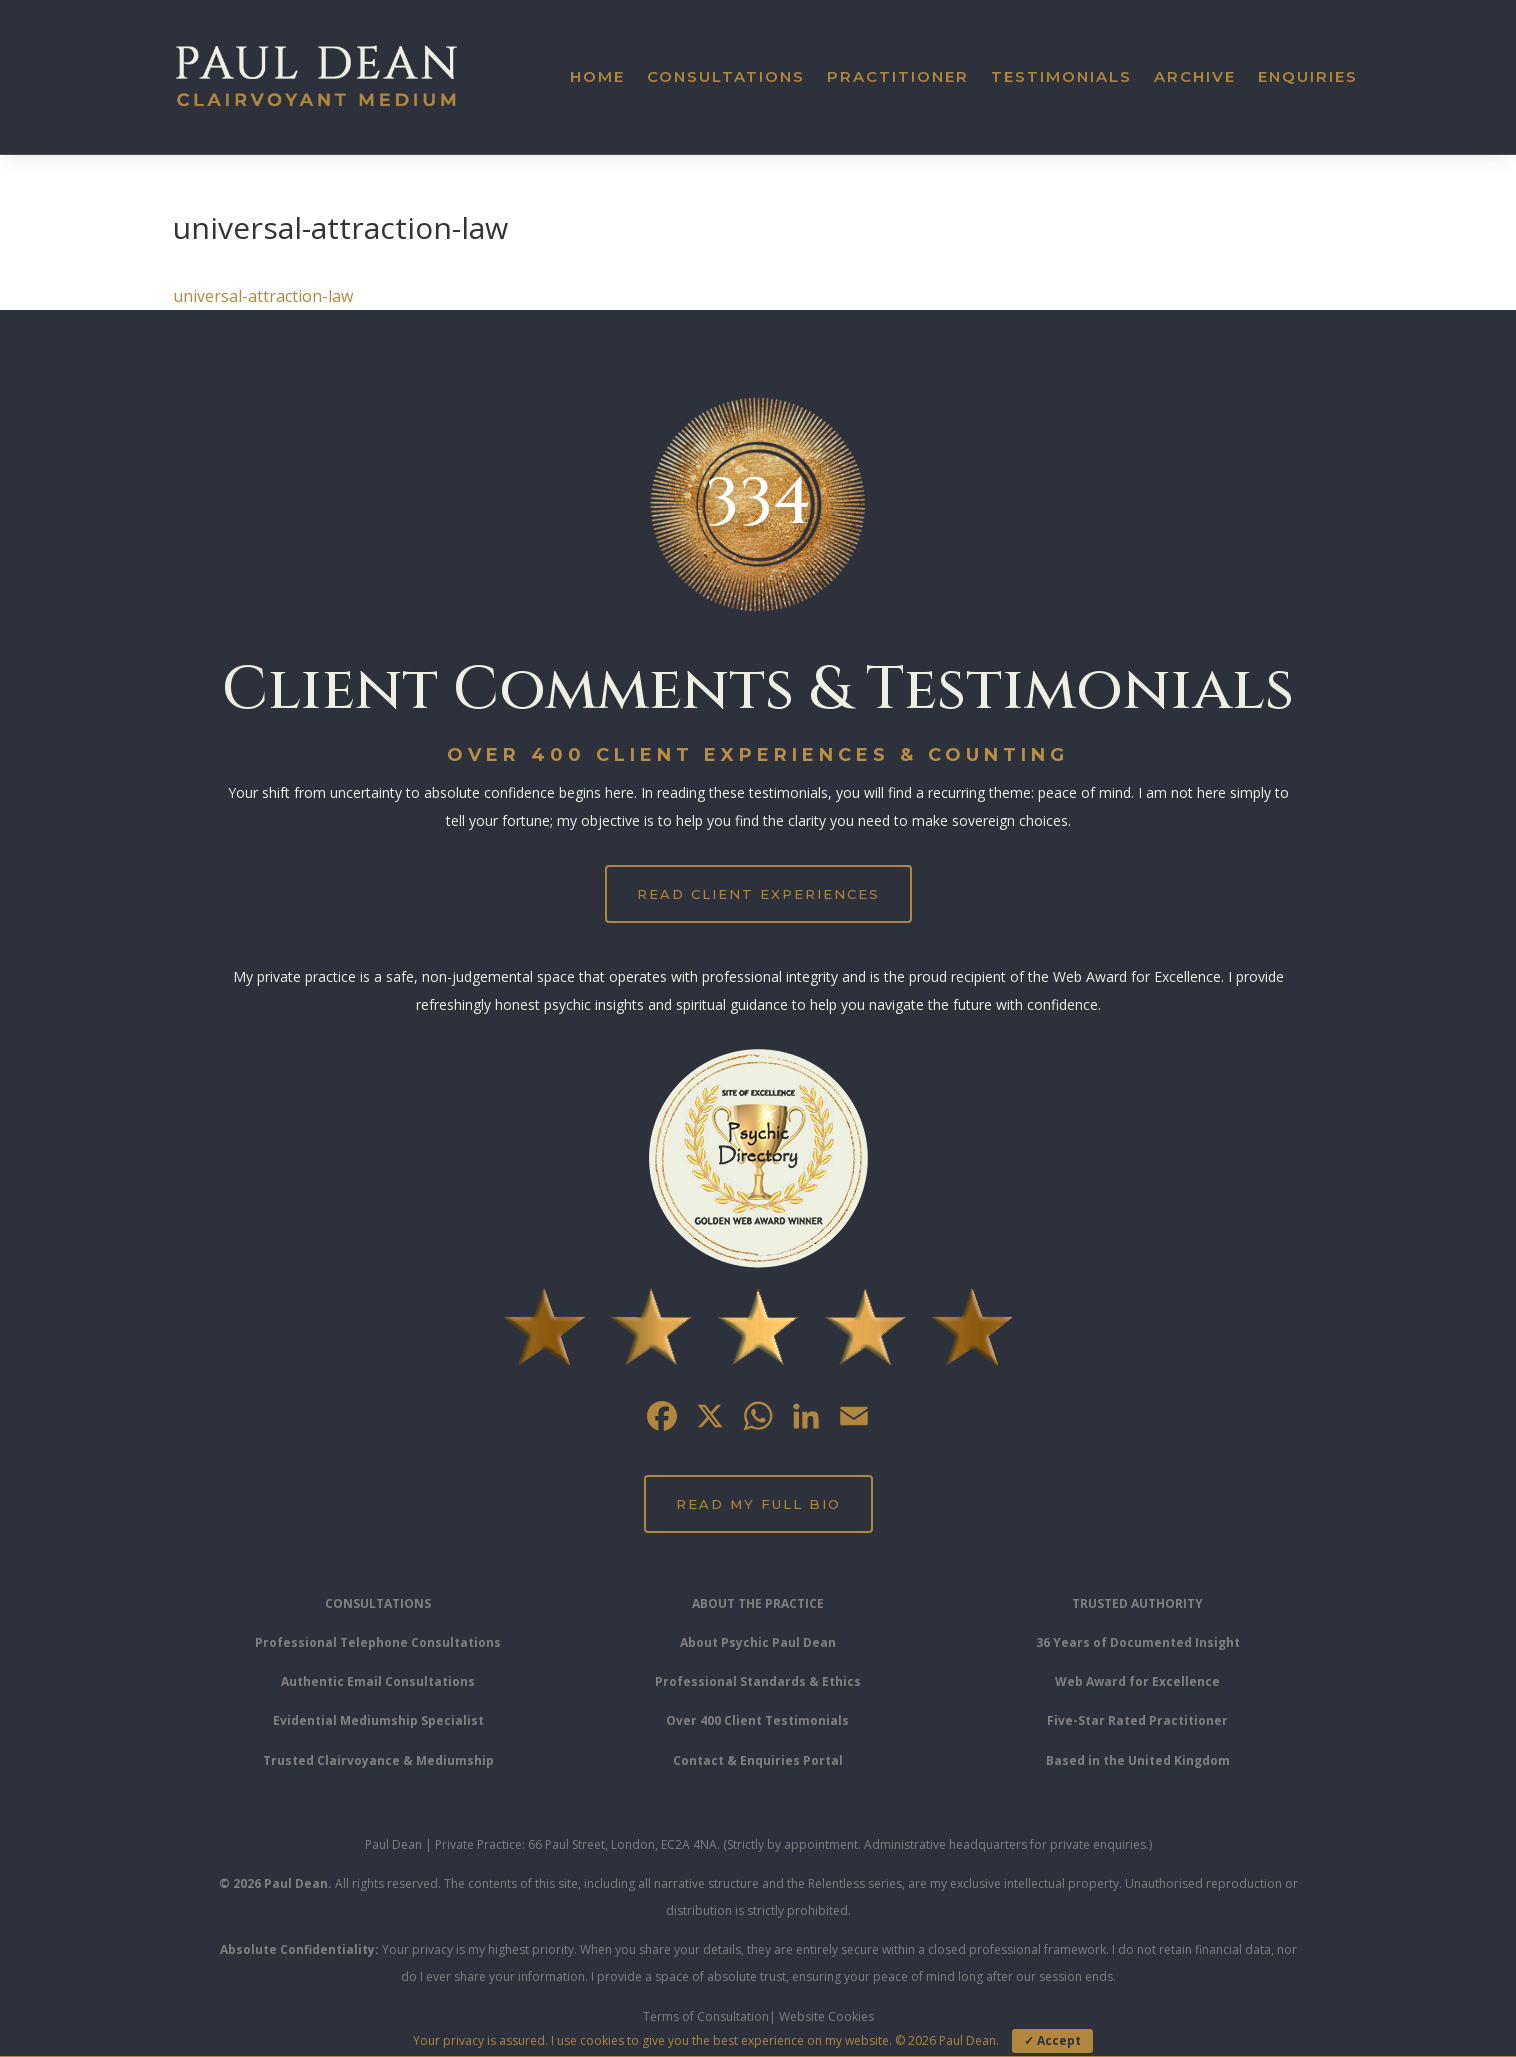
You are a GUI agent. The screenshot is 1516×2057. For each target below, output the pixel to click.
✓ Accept (1052, 2040)
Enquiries (1308, 76)
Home (597, 76)
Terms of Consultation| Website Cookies (758, 2016)
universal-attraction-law (263, 296)
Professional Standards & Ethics (758, 1681)
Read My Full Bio (758, 1504)
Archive (1195, 76)
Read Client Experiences (758, 894)
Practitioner (898, 76)
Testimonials (1061, 76)
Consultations (726, 76)
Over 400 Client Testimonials (757, 1720)
